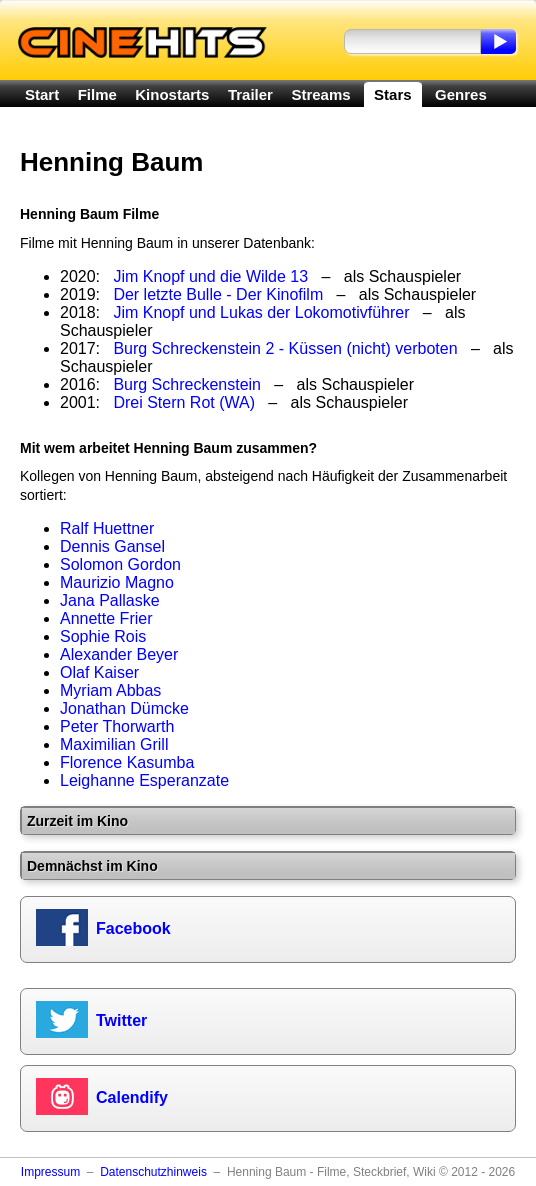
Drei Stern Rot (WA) (184, 402)
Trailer (250, 94)
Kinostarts (172, 94)
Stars (393, 94)
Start (42, 94)
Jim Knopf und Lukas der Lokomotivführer (261, 312)
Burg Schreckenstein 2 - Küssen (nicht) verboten (285, 348)
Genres (461, 94)
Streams (320, 94)
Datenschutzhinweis (153, 1172)
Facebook (133, 928)
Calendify (132, 1097)
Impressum (50, 1172)
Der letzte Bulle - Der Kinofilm (218, 294)
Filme (97, 94)
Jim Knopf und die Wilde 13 (210, 276)
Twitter (121, 1020)
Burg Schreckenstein (187, 384)
